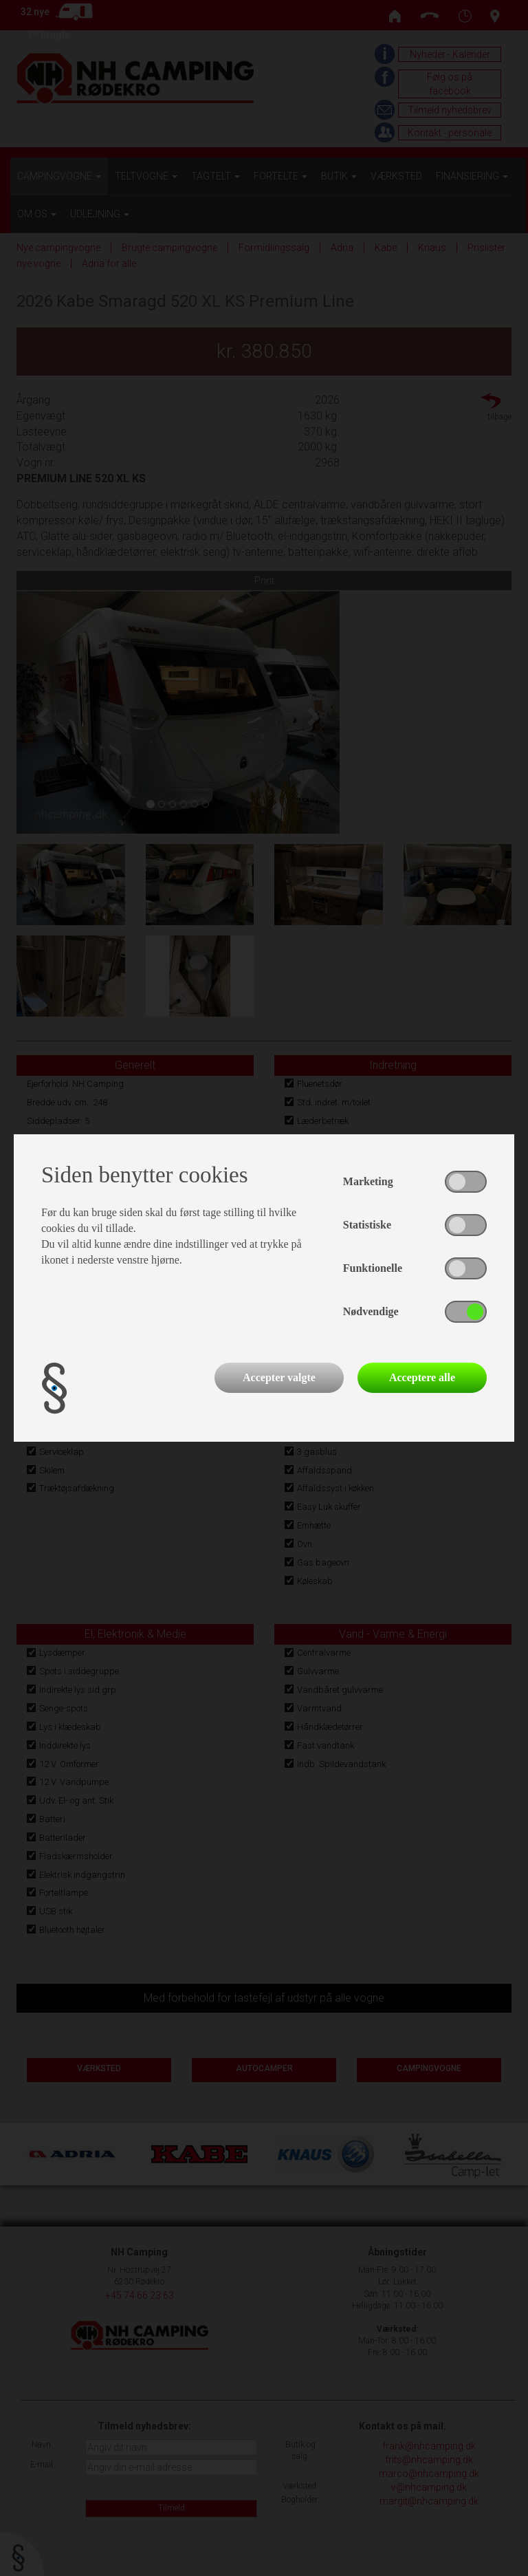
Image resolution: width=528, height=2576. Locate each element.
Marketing (368, 1181)
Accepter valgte (279, 1377)
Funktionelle (372, 1268)
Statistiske (367, 1225)
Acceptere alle (422, 1377)
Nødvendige (371, 1311)
